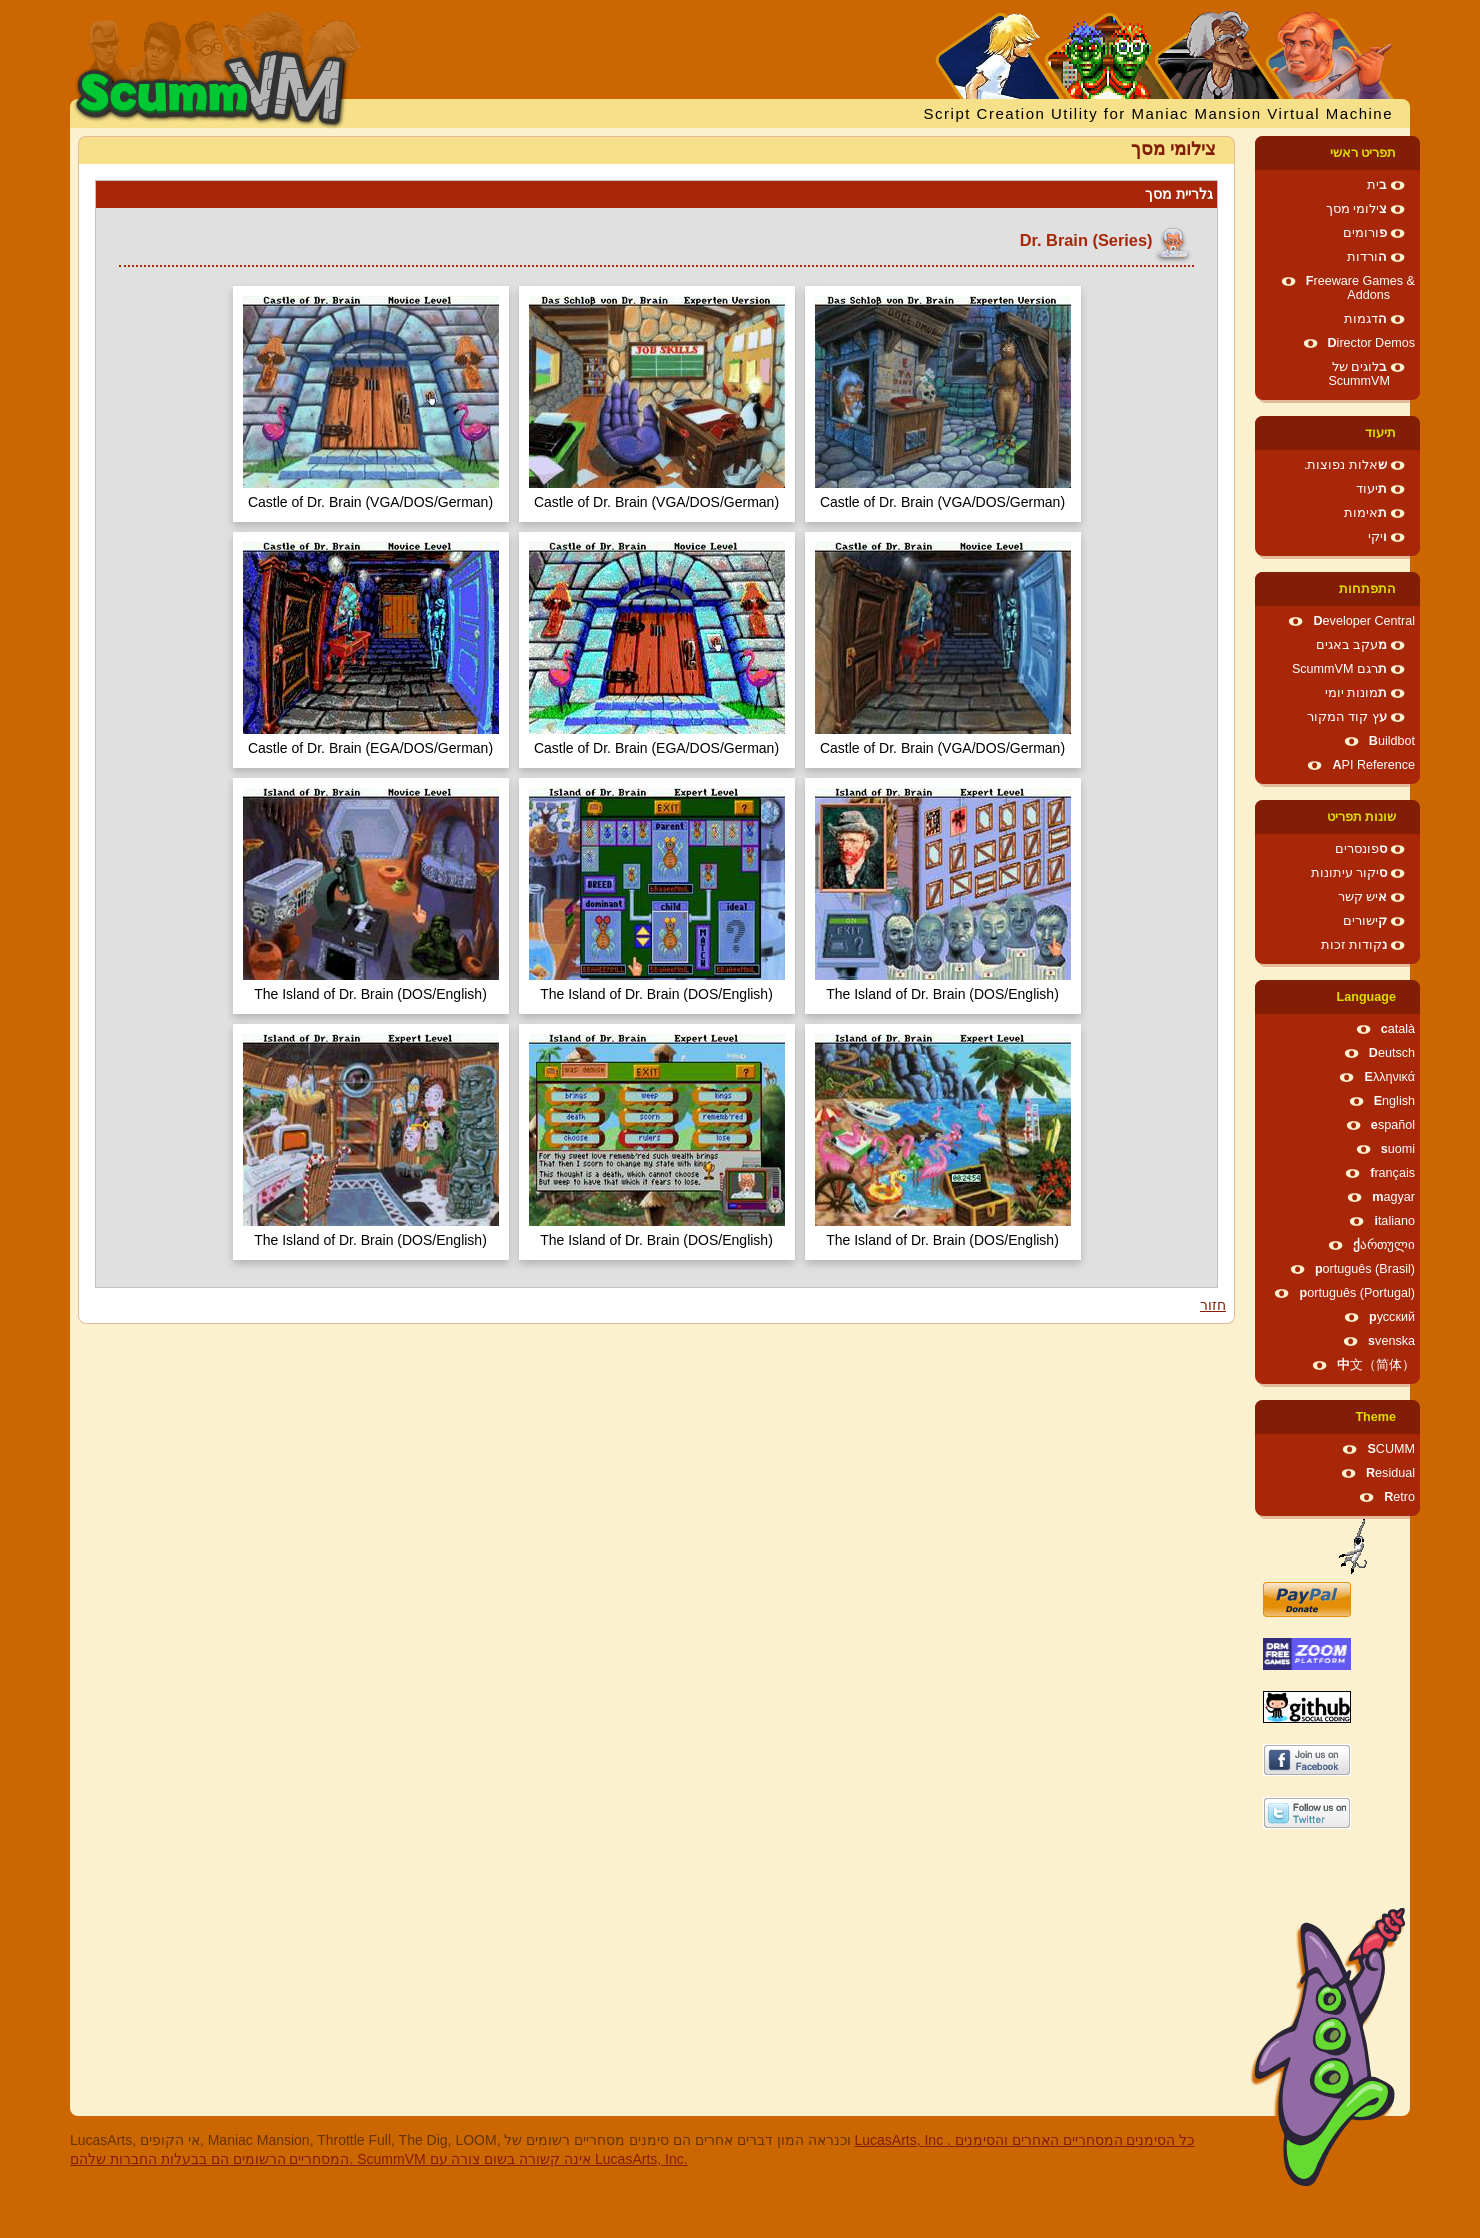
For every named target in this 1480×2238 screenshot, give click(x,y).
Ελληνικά (1389, 1077)
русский (1392, 1317)
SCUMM (1391, 1449)
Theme (1375, 1417)
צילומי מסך (1357, 209)
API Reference (1373, 765)
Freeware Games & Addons (1360, 288)
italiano (1394, 1221)
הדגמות (1365, 319)
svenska (1391, 1341)
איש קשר (1363, 897)
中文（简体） (1376, 1365)
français (1392, 1173)
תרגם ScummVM (1339, 669)
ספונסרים (1361, 849)
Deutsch (1392, 1053)
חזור (1213, 1305)
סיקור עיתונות (1349, 873)
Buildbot (1392, 741)
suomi (1398, 1149)
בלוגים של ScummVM (1359, 374)
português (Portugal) (1357, 1293)
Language (1366, 997)
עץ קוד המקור (1347, 717)
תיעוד (1380, 433)
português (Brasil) (1365, 1269)
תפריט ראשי (1363, 153)
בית (1377, 185)
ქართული (1384, 1245)
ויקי (1377, 537)
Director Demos (1372, 343)
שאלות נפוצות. (1345, 465)
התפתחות (1367, 589)
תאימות (1365, 513)
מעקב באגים (1352, 645)
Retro (1399, 1497)
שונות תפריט (1362, 817)
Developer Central (1364, 621)
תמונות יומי (1356, 693)
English (1394, 1101)
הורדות (1367, 257)
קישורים (1365, 921)
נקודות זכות (1354, 945)
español (1393, 1125)
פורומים (1365, 233)
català (1398, 1029)
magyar (1393, 1197)
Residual (1390, 1473)
